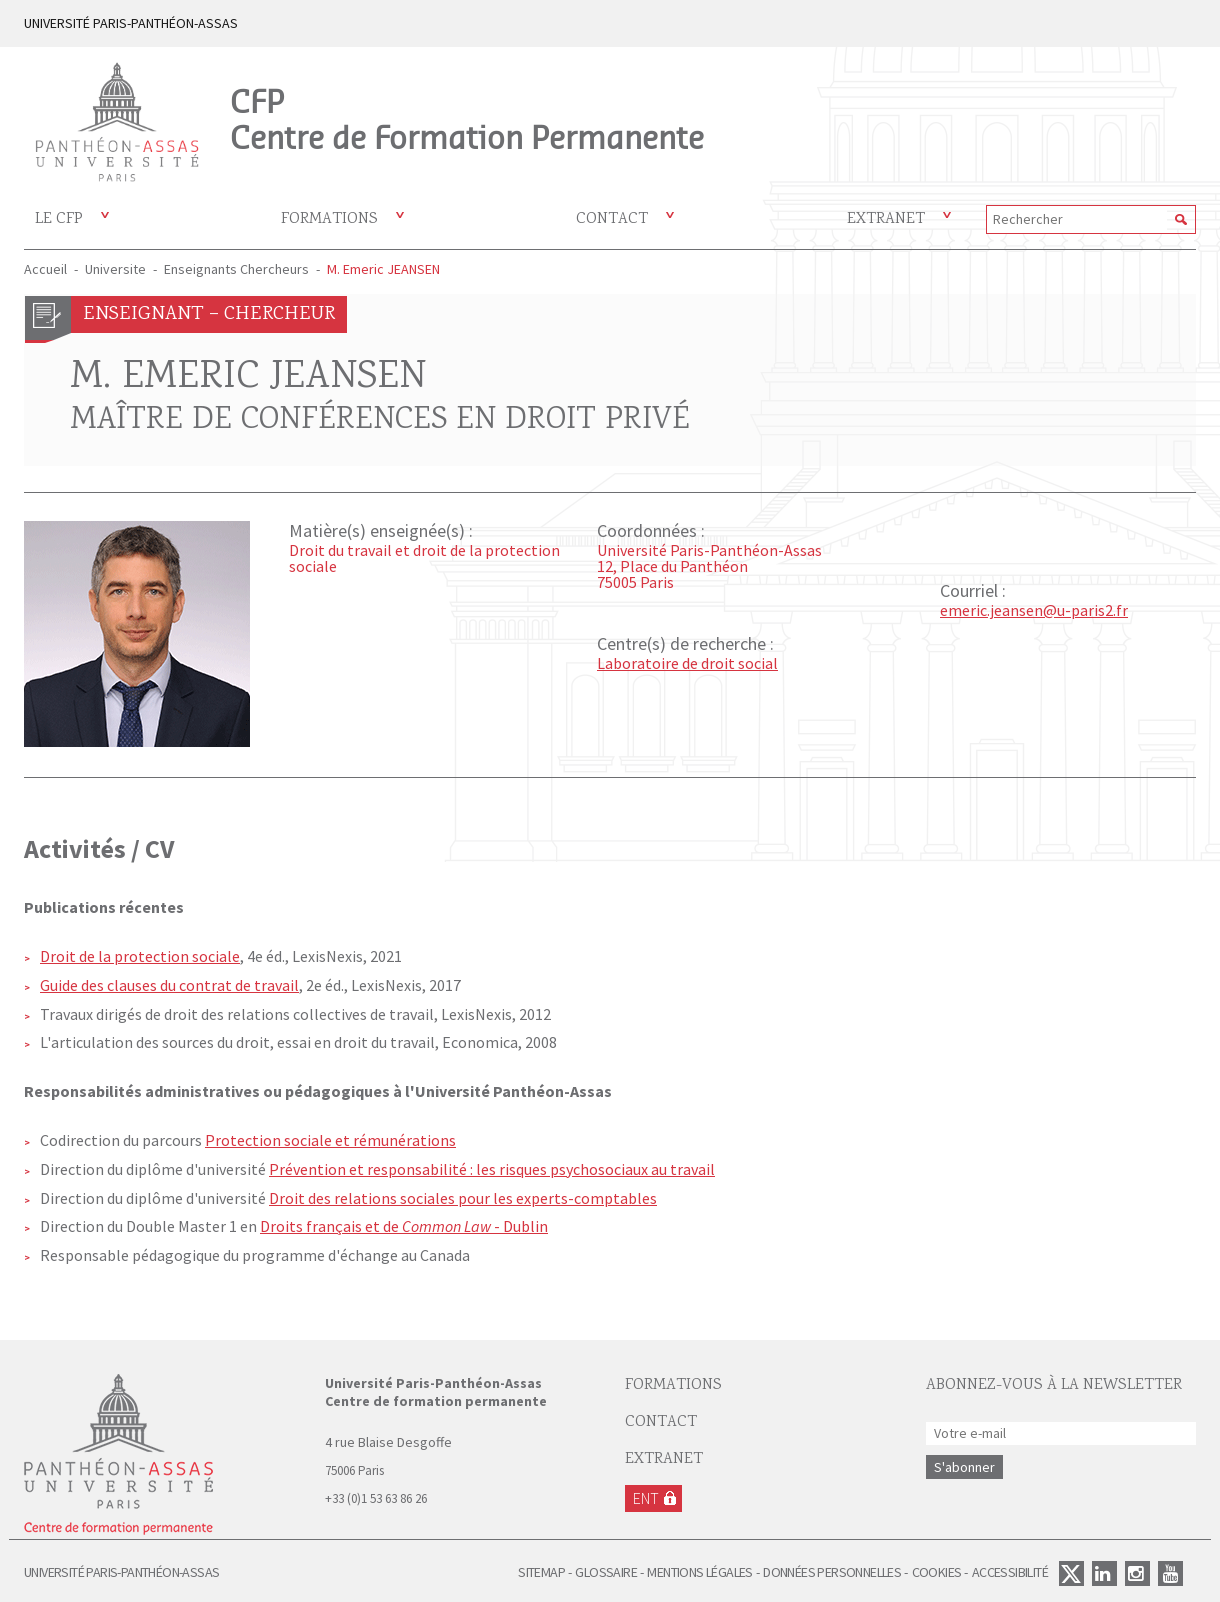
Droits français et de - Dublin (404, 1226)
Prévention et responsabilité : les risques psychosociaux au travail (492, 1169)
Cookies (937, 1572)
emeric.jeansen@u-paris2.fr (1034, 610)
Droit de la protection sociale (140, 956)
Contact (612, 219)
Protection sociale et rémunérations (330, 1140)
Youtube (1170, 1573)
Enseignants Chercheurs (236, 269)
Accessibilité (1010, 1572)
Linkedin (1104, 1573)
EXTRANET (664, 1459)
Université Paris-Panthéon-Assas (121, 1572)
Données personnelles (832, 1572)
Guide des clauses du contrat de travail (169, 985)
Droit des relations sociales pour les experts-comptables (463, 1198)
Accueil (45, 269)
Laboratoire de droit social (687, 663)
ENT (646, 1498)
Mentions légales (699, 1572)
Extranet (886, 219)
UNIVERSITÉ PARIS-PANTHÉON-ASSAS (131, 23)
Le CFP (59, 219)
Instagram (1137, 1573)
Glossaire (606, 1572)
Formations (329, 219)
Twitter (1071, 1573)
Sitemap (541, 1572)
